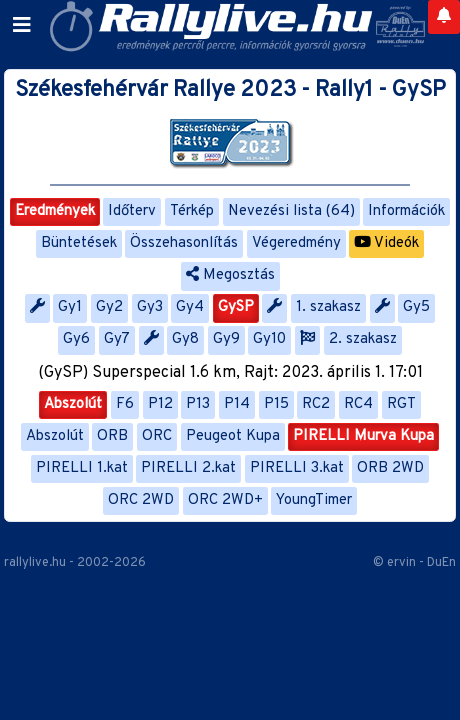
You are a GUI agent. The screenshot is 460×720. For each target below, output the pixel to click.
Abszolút (73, 404)
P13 (198, 404)
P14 (237, 404)
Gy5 (416, 307)
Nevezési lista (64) (291, 211)
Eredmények (55, 211)
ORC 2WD (141, 500)
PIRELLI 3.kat (297, 468)
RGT (401, 404)
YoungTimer (314, 500)
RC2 (316, 404)
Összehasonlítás (184, 243)
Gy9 (226, 339)
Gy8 (185, 339)
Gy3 (150, 307)
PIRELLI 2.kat (188, 468)
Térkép (192, 211)
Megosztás (230, 275)
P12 (160, 404)
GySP (236, 307)
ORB (112, 436)
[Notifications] (444, 17)
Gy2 (109, 307)
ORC (157, 436)
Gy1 (70, 307)
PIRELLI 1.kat (82, 468)
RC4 (358, 404)
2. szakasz (363, 339)
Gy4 (190, 307)
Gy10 (269, 339)
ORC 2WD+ (225, 500)
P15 (276, 404)
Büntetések (79, 243)
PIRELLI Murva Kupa (363, 436)
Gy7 (117, 339)
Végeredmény (296, 243)
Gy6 (76, 339)
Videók (386, 243)
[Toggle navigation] (22, 26)
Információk (406, 211)
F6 (125, 404)
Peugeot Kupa (233, 436)
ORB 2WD (390, 468)
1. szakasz (328, 307)
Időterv (132, 211)
